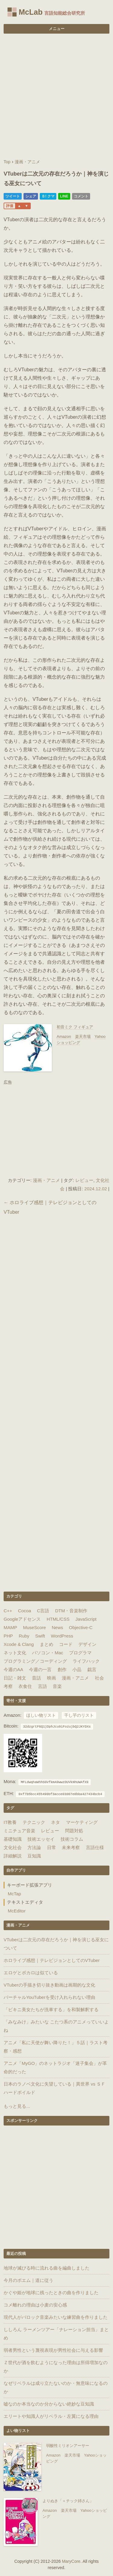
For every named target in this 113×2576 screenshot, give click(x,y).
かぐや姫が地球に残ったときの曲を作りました (51, 2292)
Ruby (24, 1635)
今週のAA (13, 1669)
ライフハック (86, 1661)
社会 (99, 1677)
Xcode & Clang (19, 1644)
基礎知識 (13, 1839)
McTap (14, 1893)
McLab (30, 12)
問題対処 (74, 1830)
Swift (40, 1635)
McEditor (17, 1910)
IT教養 (10, 1822)
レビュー (84, 1180)
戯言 (91, 1669)
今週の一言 (40, 1669)
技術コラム (72, 1839)
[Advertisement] (56, 97)
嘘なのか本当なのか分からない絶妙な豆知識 (49, 2403)
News (57, 1627)
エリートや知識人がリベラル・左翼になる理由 (51, 2416)
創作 (62, 1669)
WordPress (62, 1635)
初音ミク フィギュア (75, 1027)
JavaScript (85, 1619)
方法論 (34, 1847)
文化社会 (13, 1847)
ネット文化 (15, 1652)
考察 (8, 1686)
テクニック (34, 1822)
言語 (42, 1686)
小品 (76, 1669)
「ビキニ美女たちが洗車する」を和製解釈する (51, 2009)
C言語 (43, 1610)
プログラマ (80, 1652)
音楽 (57, 1686)
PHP (8, 1635)
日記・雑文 (15, 1677)
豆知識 (34, 1855)
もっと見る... (17, 2106)
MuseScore (34, 1627)
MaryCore (71, 2561)
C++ (8, 1610)
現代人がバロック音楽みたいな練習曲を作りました (56, 2317)
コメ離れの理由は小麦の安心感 (35, 2304)
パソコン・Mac (47, 1652)
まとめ (46, 1644)
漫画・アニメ (46, 1180)
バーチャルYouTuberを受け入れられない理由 (49, 1997)
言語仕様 (95, 1847)
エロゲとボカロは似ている (31, 1972)
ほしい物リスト (41, 1715)
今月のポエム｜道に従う (28, 2280)
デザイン (87, 1644)
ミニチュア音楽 (19, 1830)
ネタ (55, 1822)
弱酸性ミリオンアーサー (67, 2445)
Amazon (64, 1036)
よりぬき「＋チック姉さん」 (67, 2501)
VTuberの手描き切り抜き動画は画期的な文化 (49, 1984)
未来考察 (71, 1847)
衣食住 (25, 1686)
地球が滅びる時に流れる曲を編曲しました (46, 2267)
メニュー (56, 28)
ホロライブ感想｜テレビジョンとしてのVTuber (52, 1960)
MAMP (10, 1627)
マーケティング (82, 1822)
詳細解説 (13, 1855)
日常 (51, 1847)
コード (66, 1644)
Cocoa (24, 1610)
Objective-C (81, 1627)
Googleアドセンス (22, 1619)
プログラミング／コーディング (35, 1661)
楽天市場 (83, 1036)
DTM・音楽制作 (71, 1610)
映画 (51, 1677)
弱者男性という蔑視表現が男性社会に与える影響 (53, 2350)
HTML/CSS (58, 1619)
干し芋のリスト (79, 1715)
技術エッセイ (41, 1839)
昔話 (36, 1677)
